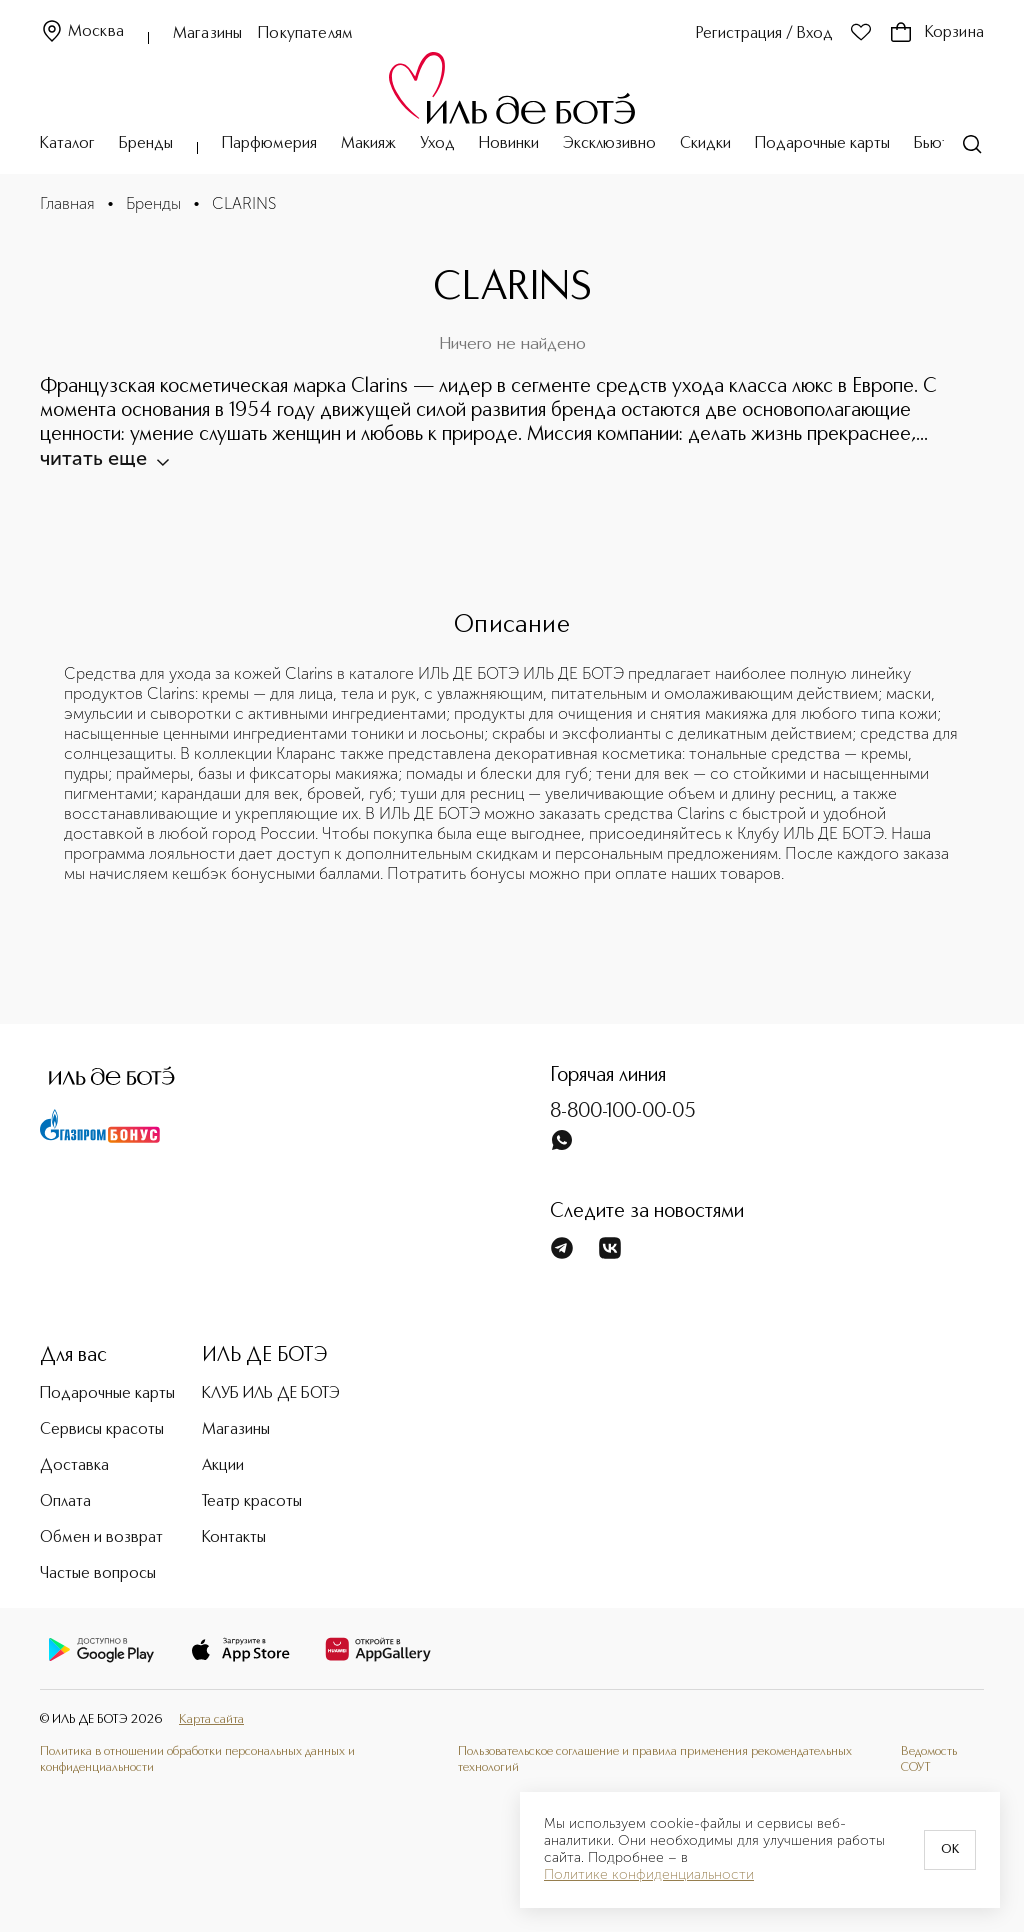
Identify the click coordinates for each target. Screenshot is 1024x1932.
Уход (437, 144)
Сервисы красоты (102, 1430)
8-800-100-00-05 (623, 1112)
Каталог (67, 144)
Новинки (509, 144)
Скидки (705, 144)
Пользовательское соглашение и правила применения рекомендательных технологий (655, 1759)
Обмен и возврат (101, 1538)
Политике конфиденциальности (649, 1875)
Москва (82, 32)
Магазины (207, 34)
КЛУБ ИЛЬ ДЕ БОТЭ (271, 1394)
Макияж (368, 144)
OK (950, 1850)
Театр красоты (252, 1502)
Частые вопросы (98, 1574)
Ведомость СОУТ (929, 1759)
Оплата (65, 1502)
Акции (223, 1466)
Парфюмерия (269, 144)
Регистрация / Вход (764, 34)
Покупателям (305, 34)
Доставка (74, 1466)
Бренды (146, 144)
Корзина (936, 33)
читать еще (103, 458)
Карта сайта (211, 1719)
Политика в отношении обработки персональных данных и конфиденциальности (197, 1759)
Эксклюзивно (609, 144)
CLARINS (244, 203)
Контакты (234, 1538)
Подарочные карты (822, 144)
